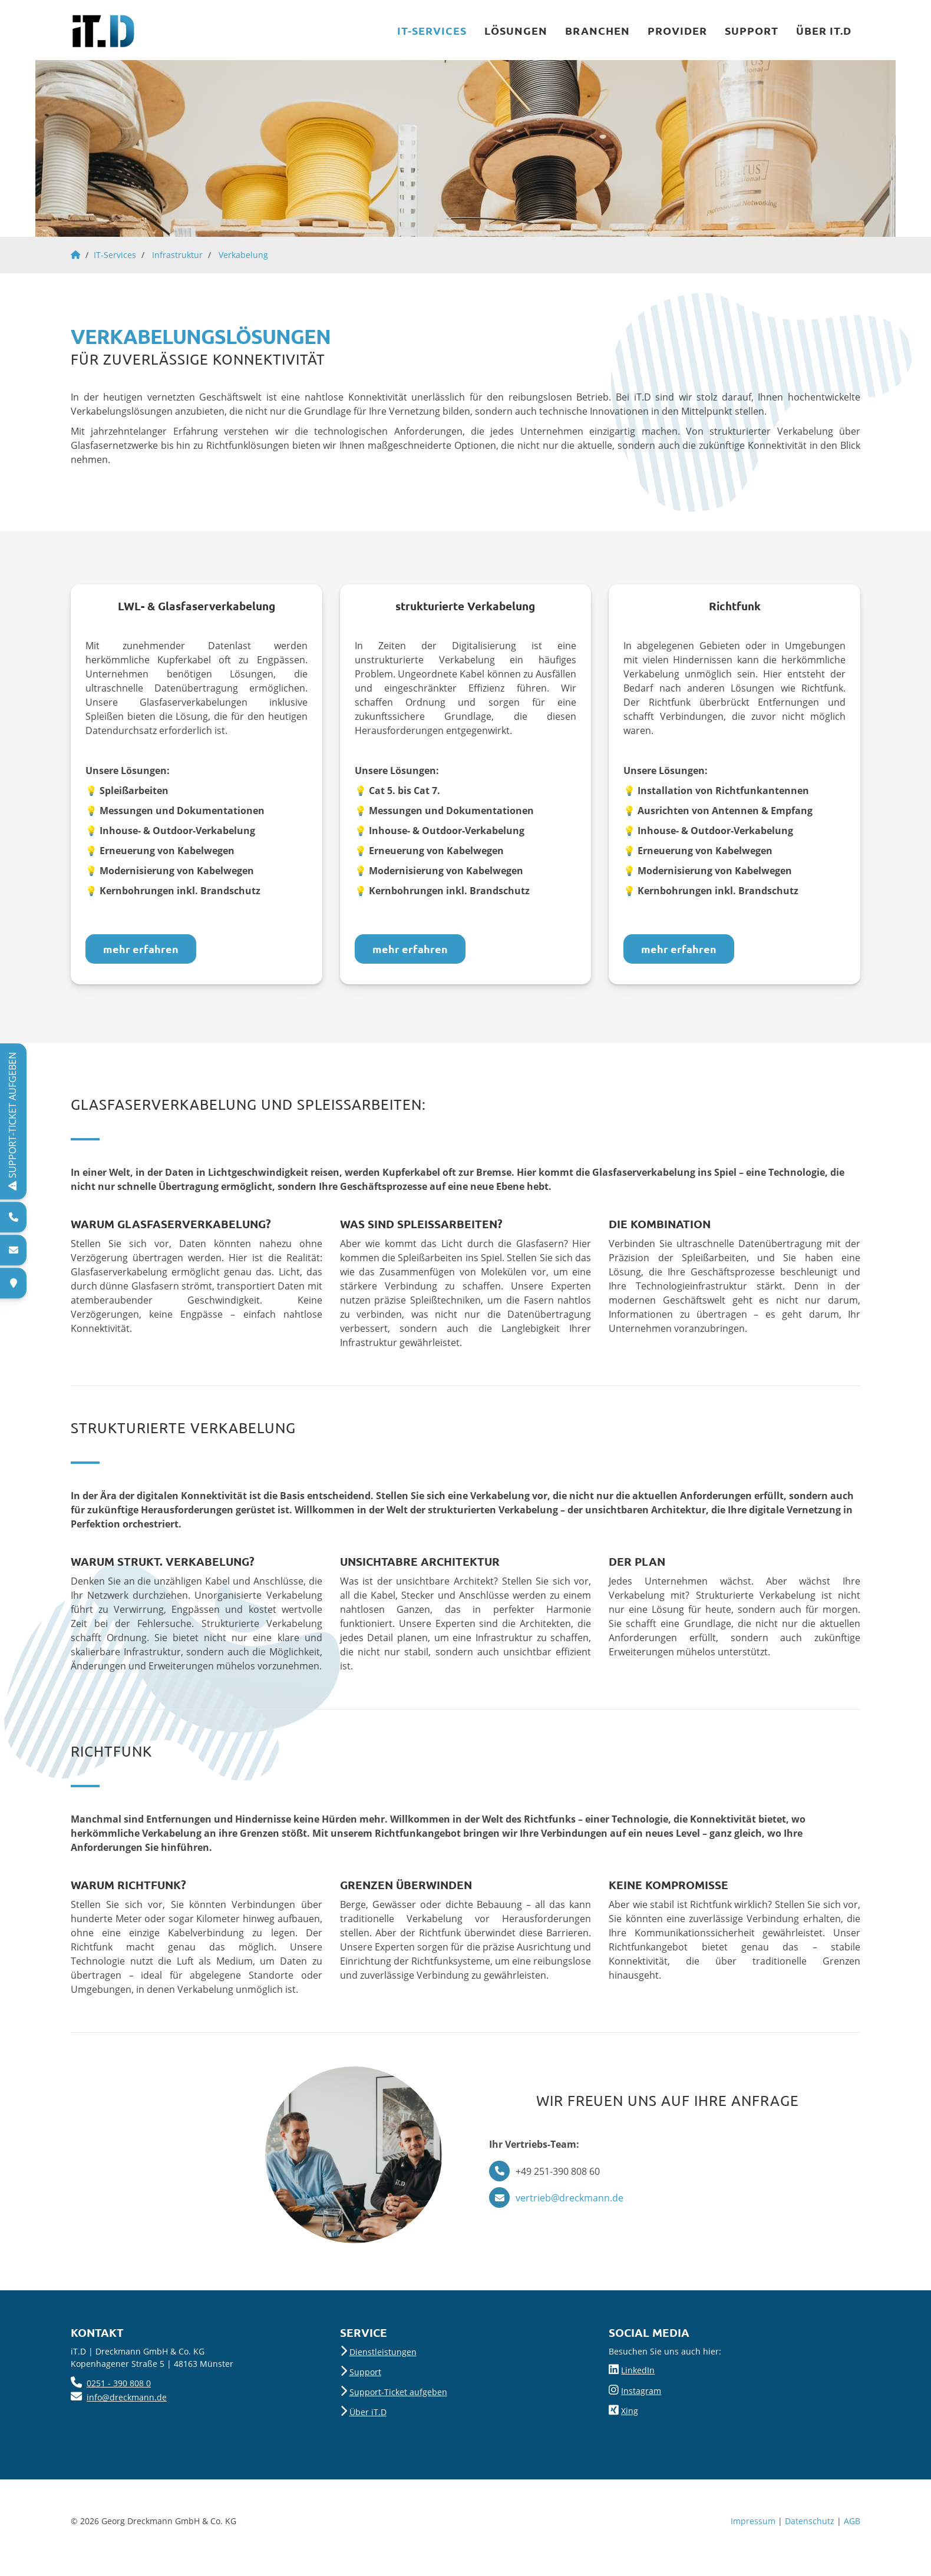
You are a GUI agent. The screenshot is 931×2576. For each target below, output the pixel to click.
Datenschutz (809, 2521)
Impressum (753, 2521)
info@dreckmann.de (127, 2397)
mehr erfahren (141, 948)
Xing (629, 2410)
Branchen (597, 30)
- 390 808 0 (128, 2383)
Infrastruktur (177, 254)
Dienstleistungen (383, 2351)
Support (751, 30)
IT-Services (432, 30)
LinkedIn (638, 2370)
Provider (677, 30)
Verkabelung (243, 254)
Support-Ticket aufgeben (398, 2392)
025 (94, 2383)
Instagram (641, 2390)
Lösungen (515, 30)
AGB (852, 2521)
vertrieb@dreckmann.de (569, 2197)
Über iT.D (823, 30)
